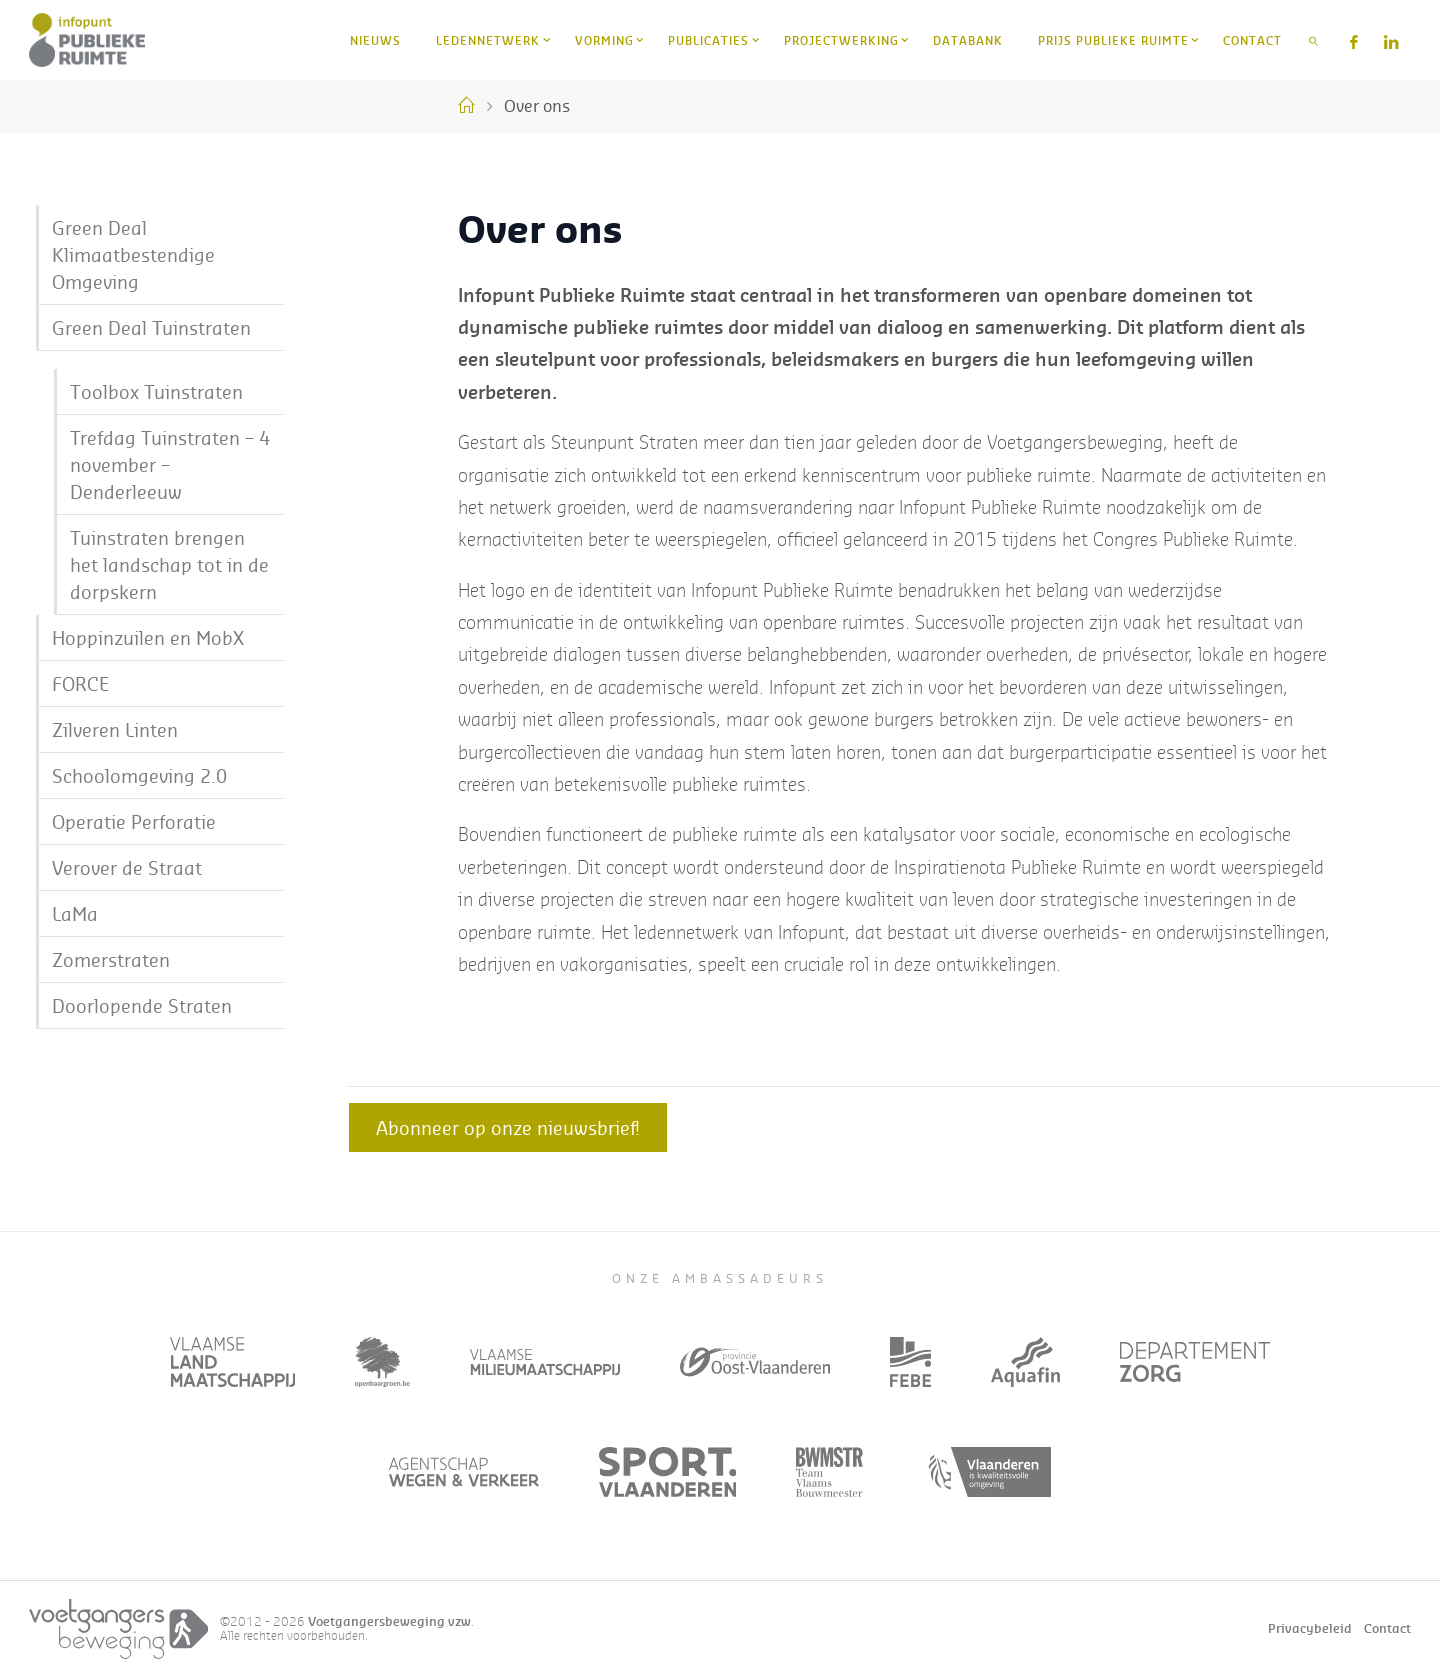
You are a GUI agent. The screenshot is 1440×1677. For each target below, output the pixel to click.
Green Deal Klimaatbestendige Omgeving (133, 254)
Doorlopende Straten (142, 1005)
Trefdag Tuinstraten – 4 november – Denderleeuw (170, 464)
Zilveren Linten (115, 729)
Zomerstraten (111, 959)
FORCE (80, 683)
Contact (1387, 1628)
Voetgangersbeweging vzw (389, 1621)
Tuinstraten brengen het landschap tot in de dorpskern (169, 564)
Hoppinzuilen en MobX (148, 637)
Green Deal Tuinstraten (151, 327)
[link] (1313, 40)
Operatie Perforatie (134, 821)
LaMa (75, 913)
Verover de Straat (127, 867)
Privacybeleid (1310, 1628)
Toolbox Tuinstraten (156, 391)
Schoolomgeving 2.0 (139, 775)
